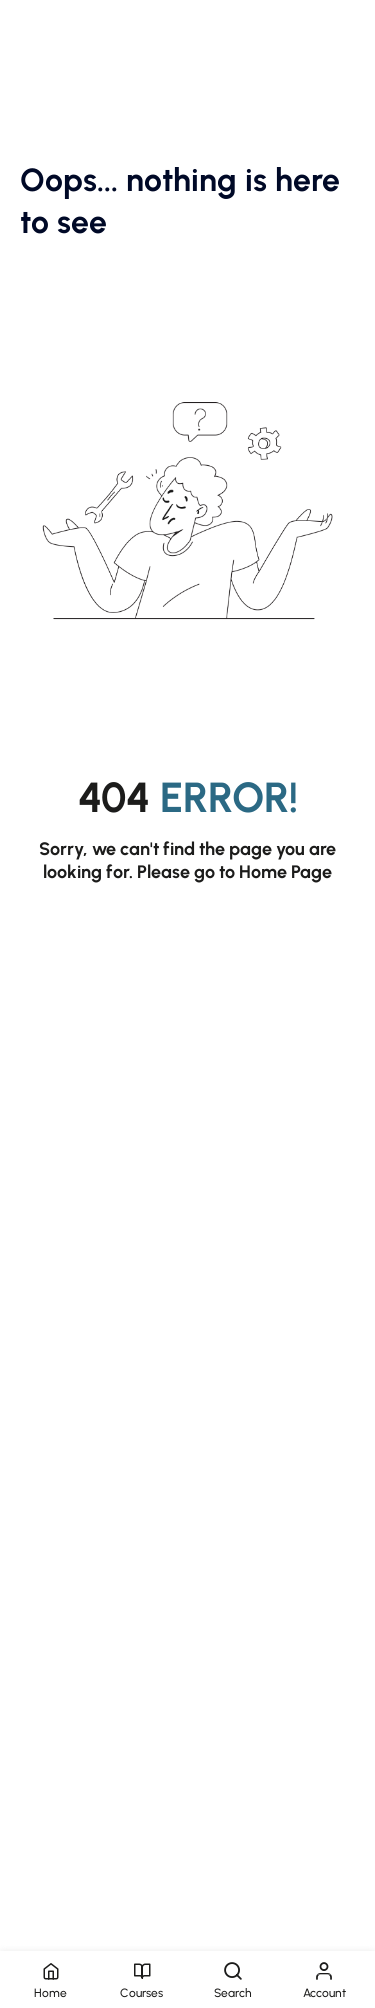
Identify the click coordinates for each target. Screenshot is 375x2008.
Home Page (285, 872)
